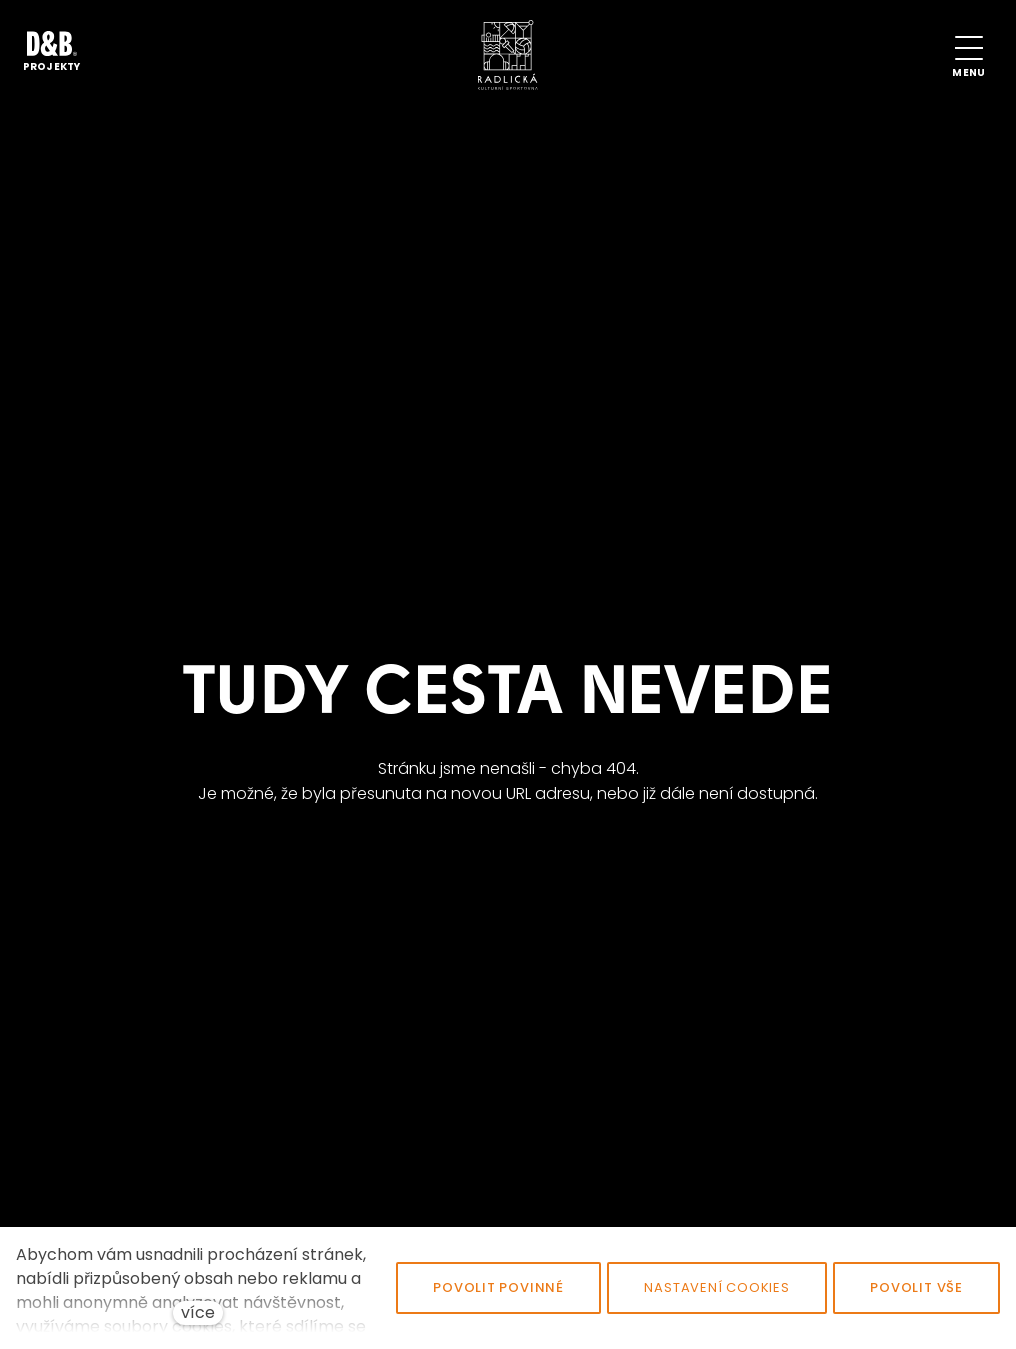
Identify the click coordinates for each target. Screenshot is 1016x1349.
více (198, 1312)
